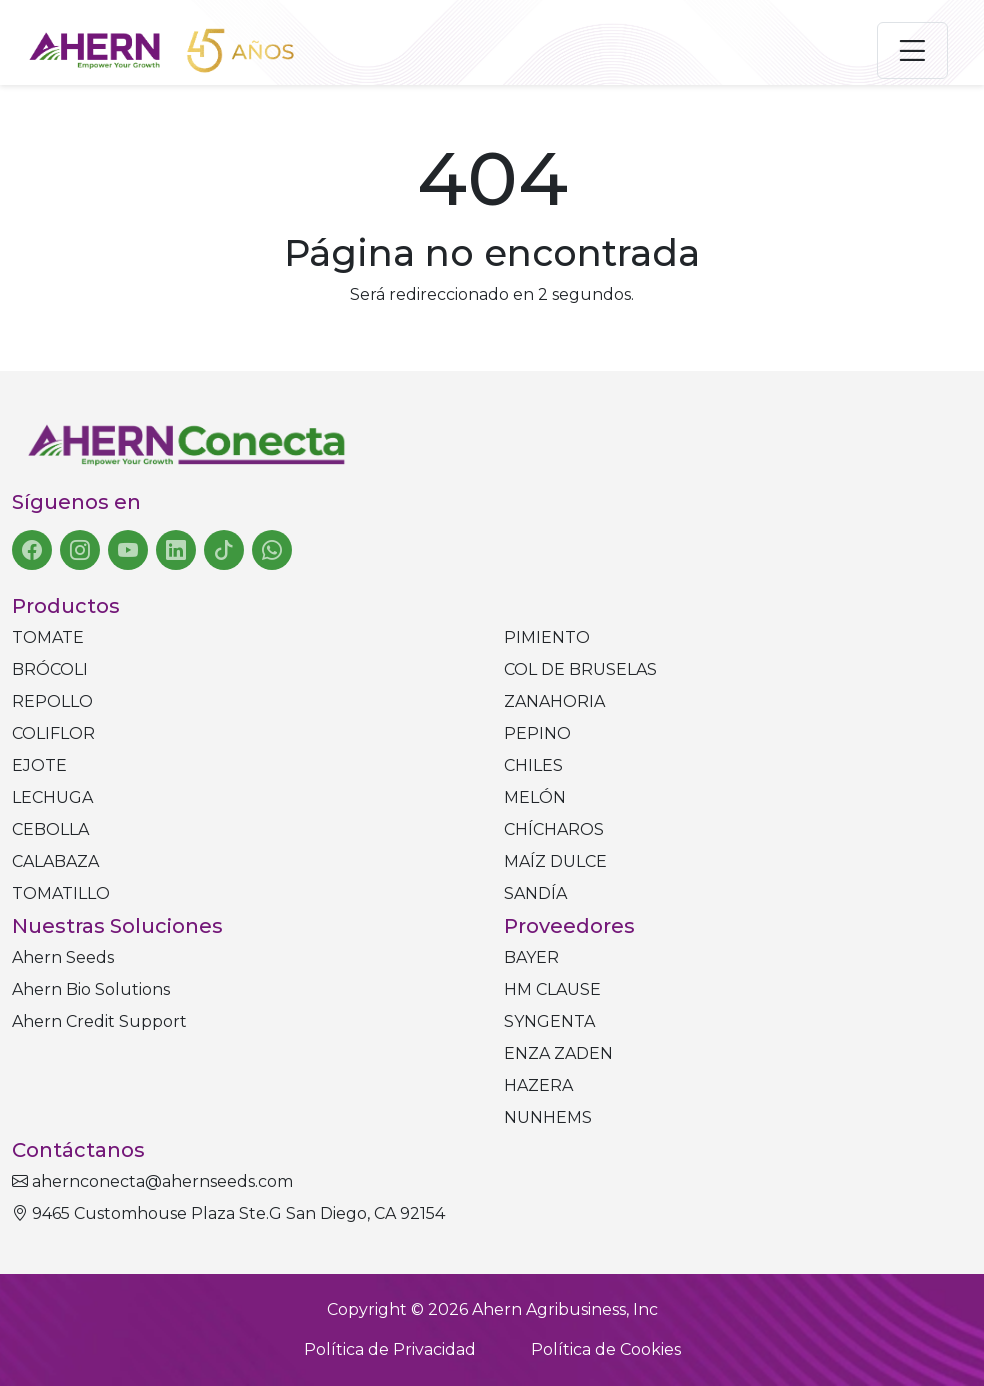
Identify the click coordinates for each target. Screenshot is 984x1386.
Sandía (535, 893)
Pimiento (547, 637)
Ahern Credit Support (99, 1021)
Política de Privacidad (390, 1349)
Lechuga (52, 797)
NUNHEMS (548, 1117)
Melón (535, 797)
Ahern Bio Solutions (91, 989)
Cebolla (50, 829)
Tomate (48, 637)
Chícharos (554, 829)
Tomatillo (61, 893)
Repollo (52, 701)
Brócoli (50, 669)
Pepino (537, 733)
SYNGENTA (549, 1021)
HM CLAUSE (552, 989)
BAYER (531, 957)
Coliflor (53, 733)
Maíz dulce (555, 861)
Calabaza (55, 861)
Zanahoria (554, 701)
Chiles (533, 765)
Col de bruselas (580, 669)
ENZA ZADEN (558, 1053)
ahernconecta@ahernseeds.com (152, 1181)
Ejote (39, 765)
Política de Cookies (606, 1349)
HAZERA (538, 1085)
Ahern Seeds (63, 957)
